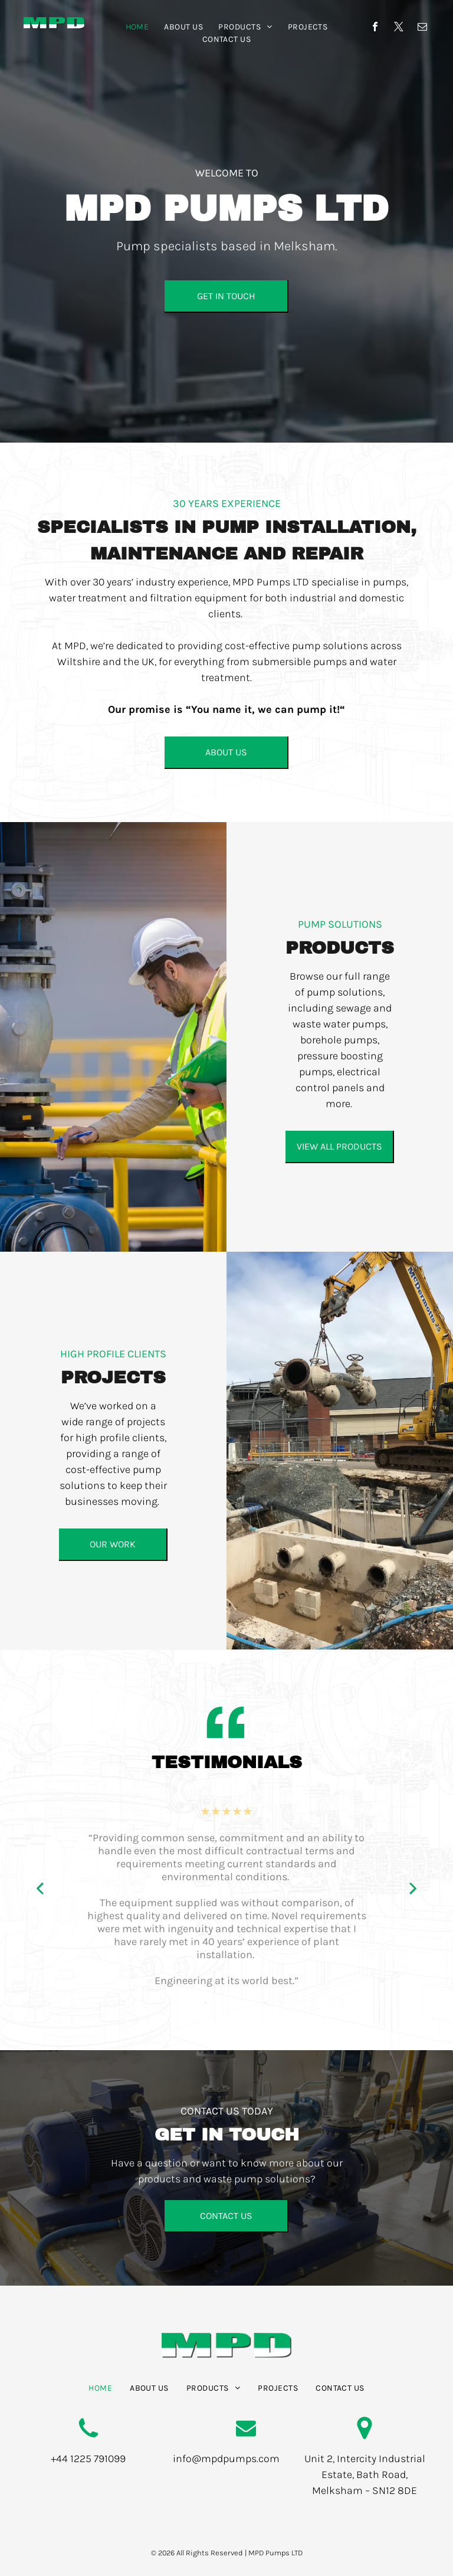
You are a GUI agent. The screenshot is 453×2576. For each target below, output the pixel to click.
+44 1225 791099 (88, 2458)
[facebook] (375, 28)
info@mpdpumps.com (226, 2458)
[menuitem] (137, 27)
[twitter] (399, 28)
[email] (422, 28)
